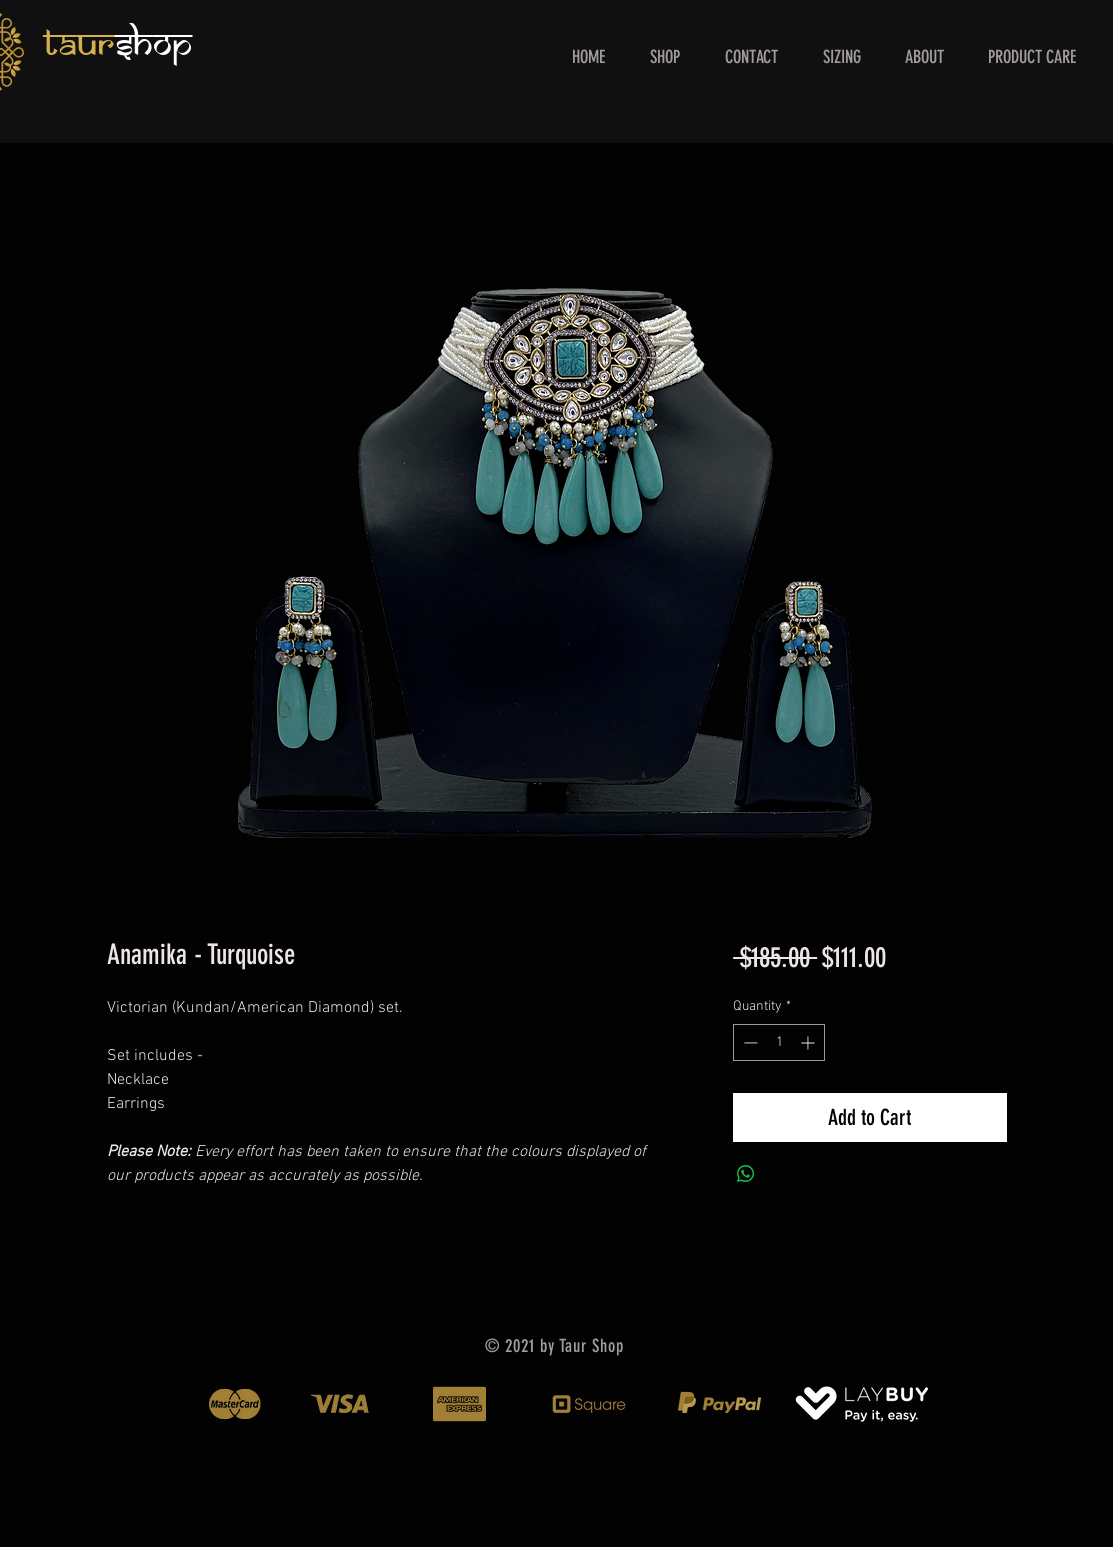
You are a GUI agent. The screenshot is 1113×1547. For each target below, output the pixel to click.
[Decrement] (748, 1042)
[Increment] (809, 1042)
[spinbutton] (779, 1042)
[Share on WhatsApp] (746, 1174)
